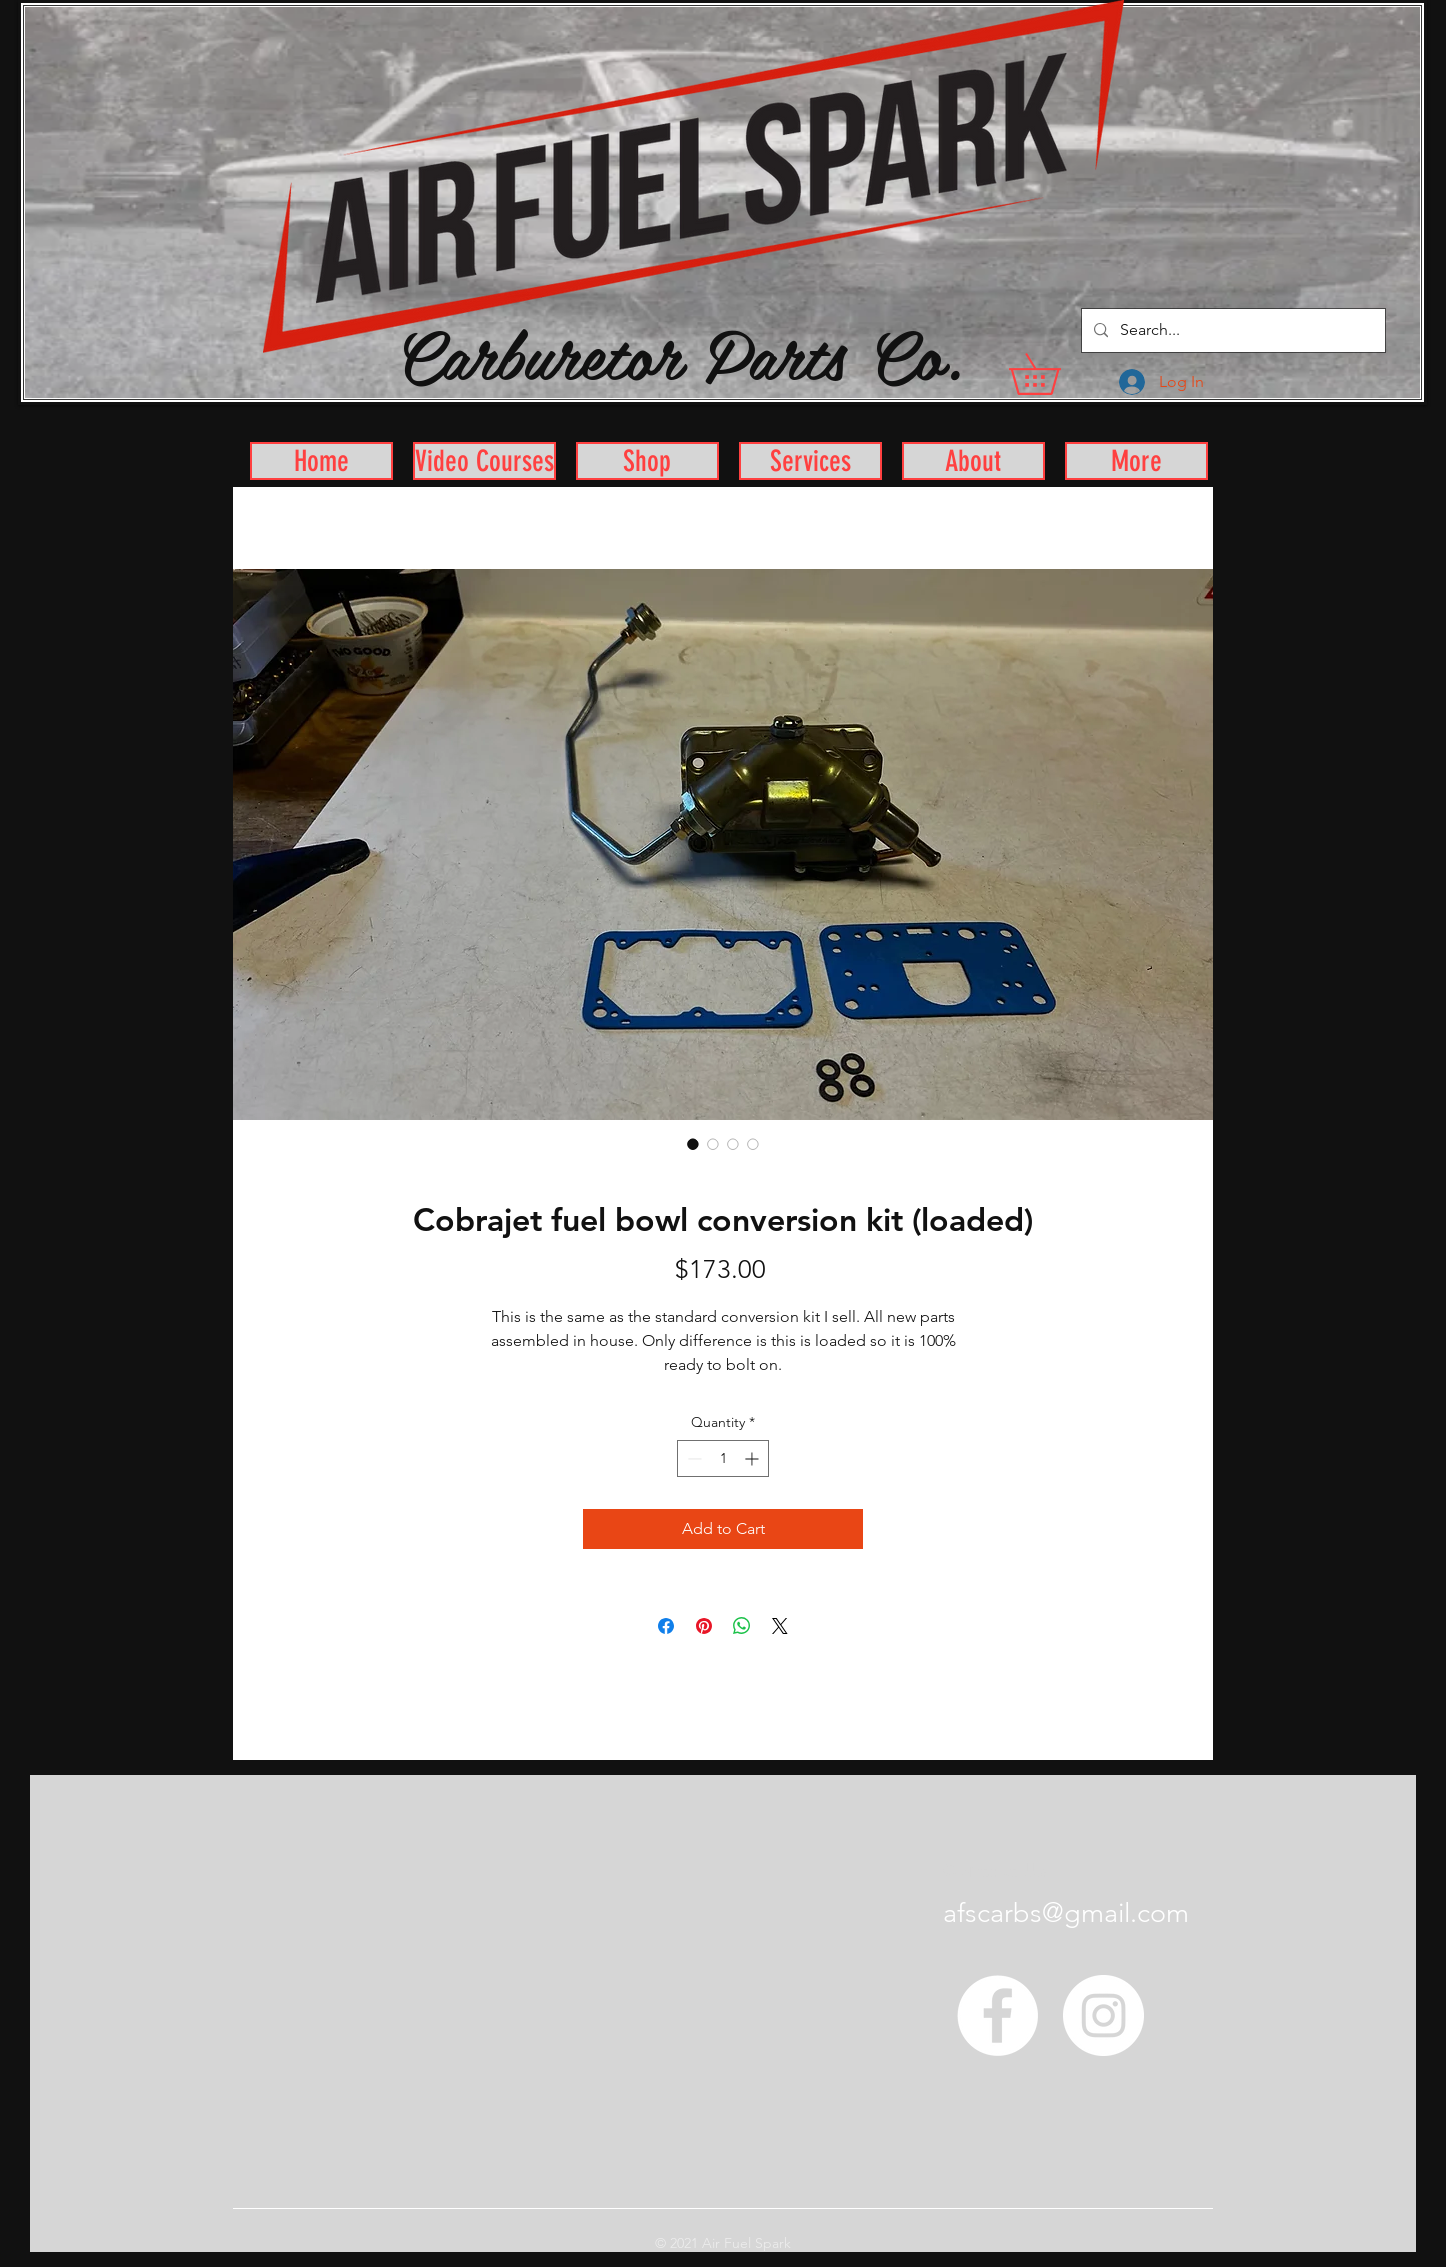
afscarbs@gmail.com (1066, 1913)
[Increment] (753, 1458)
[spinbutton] (723, 1458)
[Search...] (1231, 330)
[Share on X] (780, 1626)
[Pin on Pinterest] (704, 1626)
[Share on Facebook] (666, 1626)
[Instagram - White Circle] (1103, 2015)
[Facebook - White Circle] (997, 2015)
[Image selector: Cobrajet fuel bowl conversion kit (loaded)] (693, 1144)
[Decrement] (692, 1458)
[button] (1054, 374)
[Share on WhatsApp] (742, 1626)
